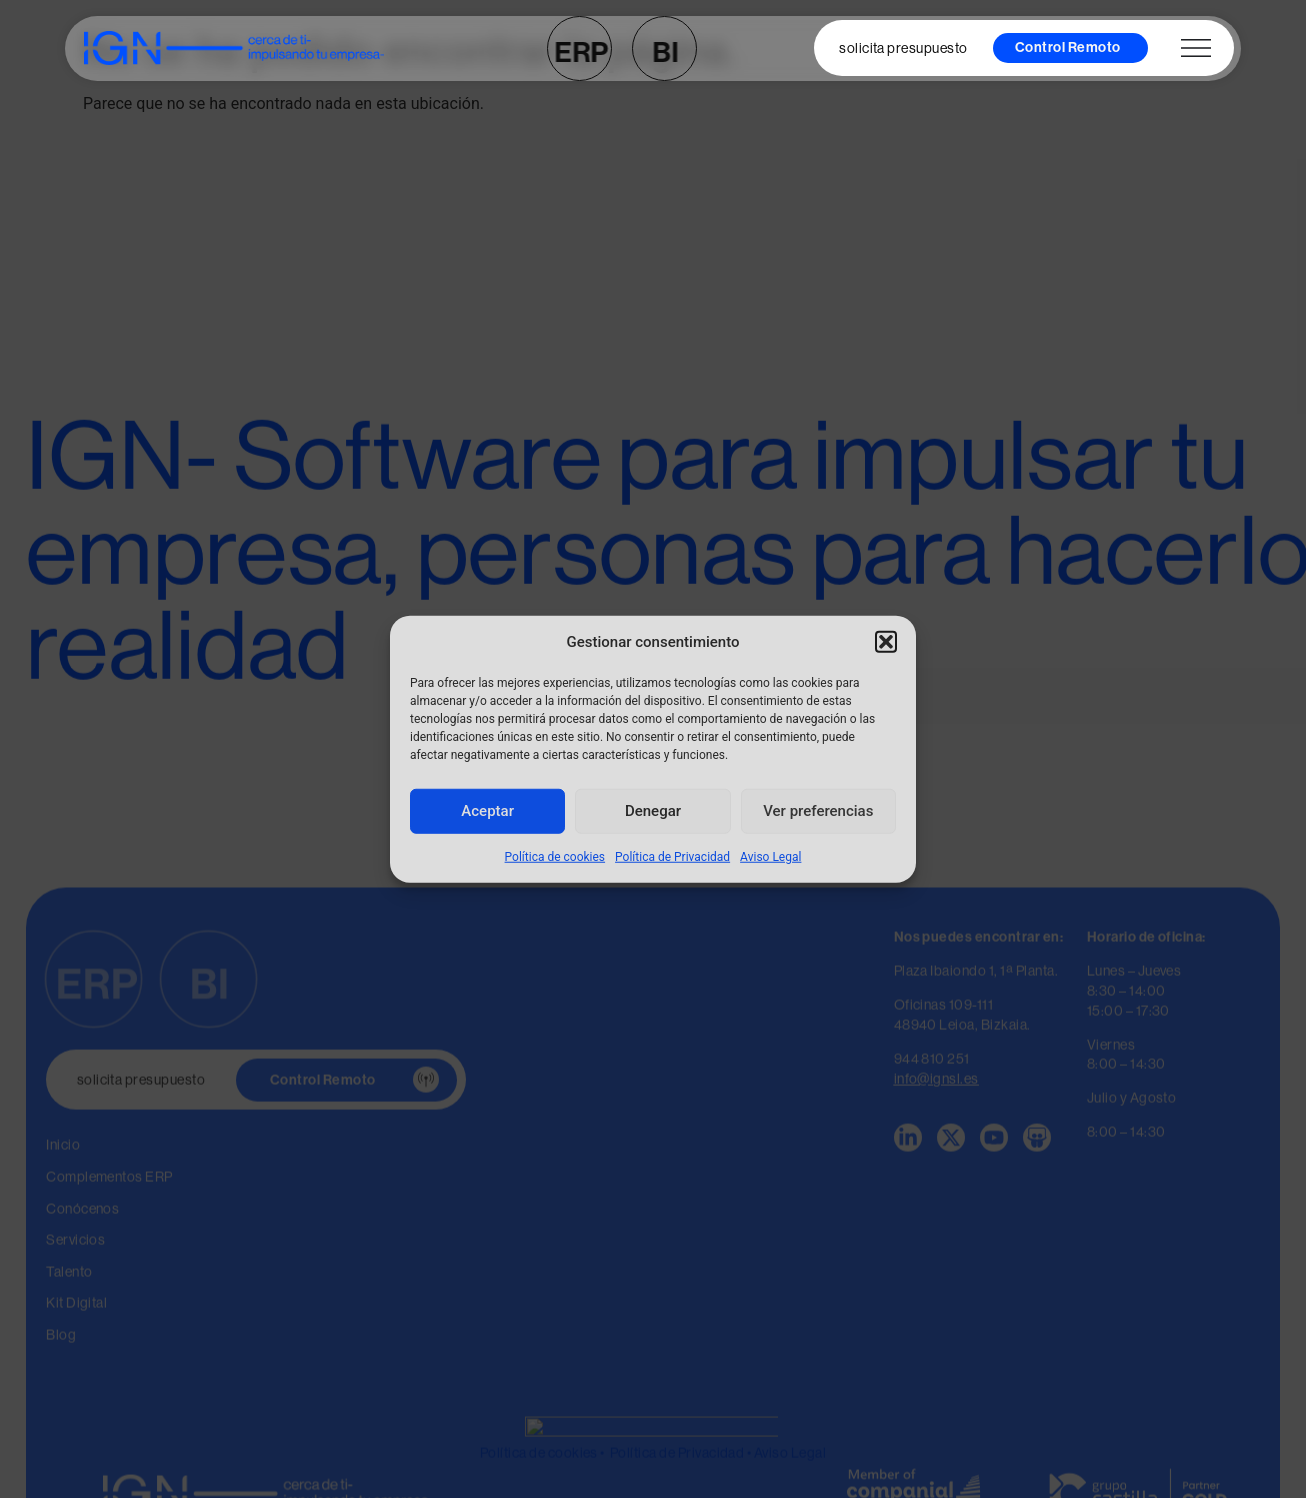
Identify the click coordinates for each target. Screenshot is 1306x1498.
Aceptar (487, 811)
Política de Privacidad (672, 856)
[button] (886, 642)
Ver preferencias (818, 811)
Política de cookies (555, 856)
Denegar (653, 811)
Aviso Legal (770, 856)
